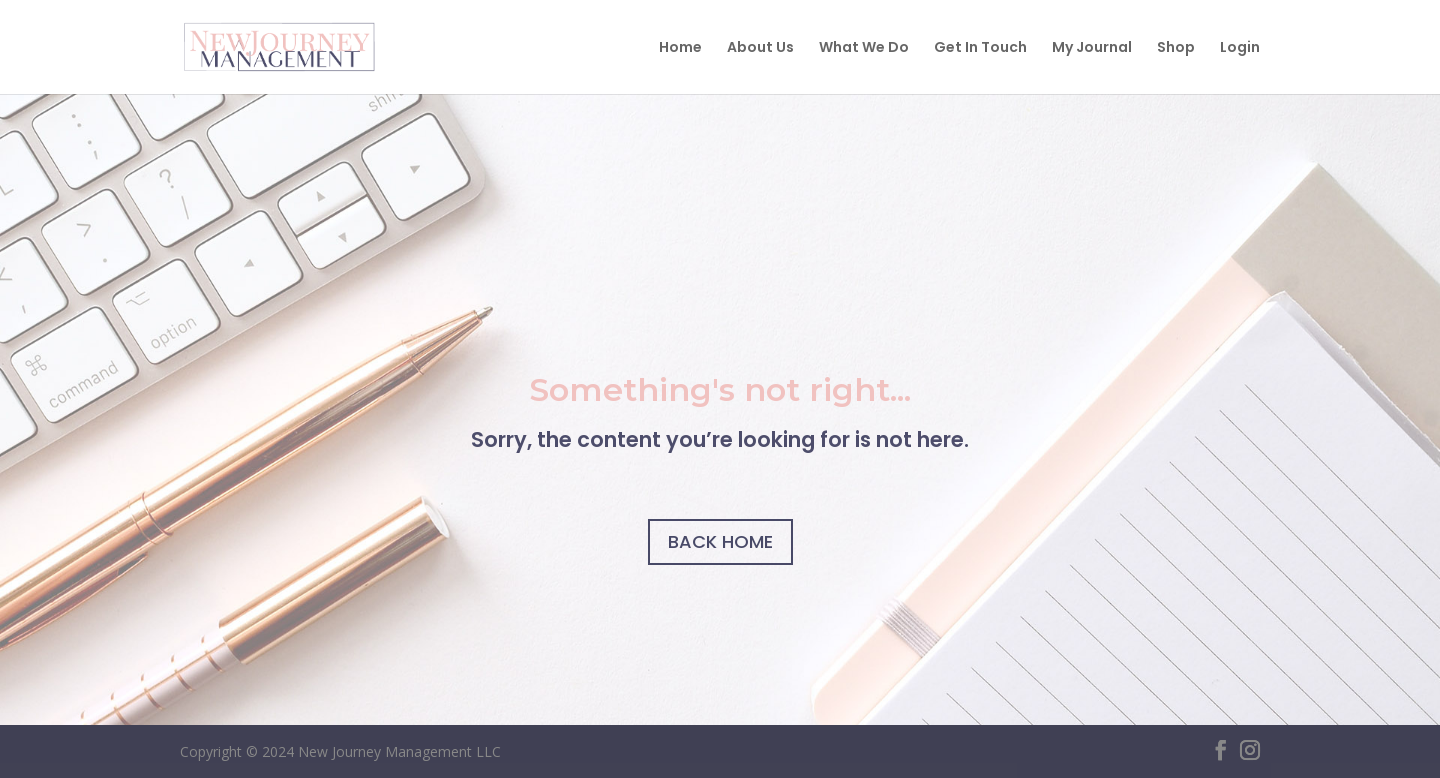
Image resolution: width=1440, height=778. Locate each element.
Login (1240, 48)
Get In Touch (980, 48)
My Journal (1092, 48)
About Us (760, 48)
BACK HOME (720, 541)
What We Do (864, 48)
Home (680, 48)
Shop (1176, 48)
